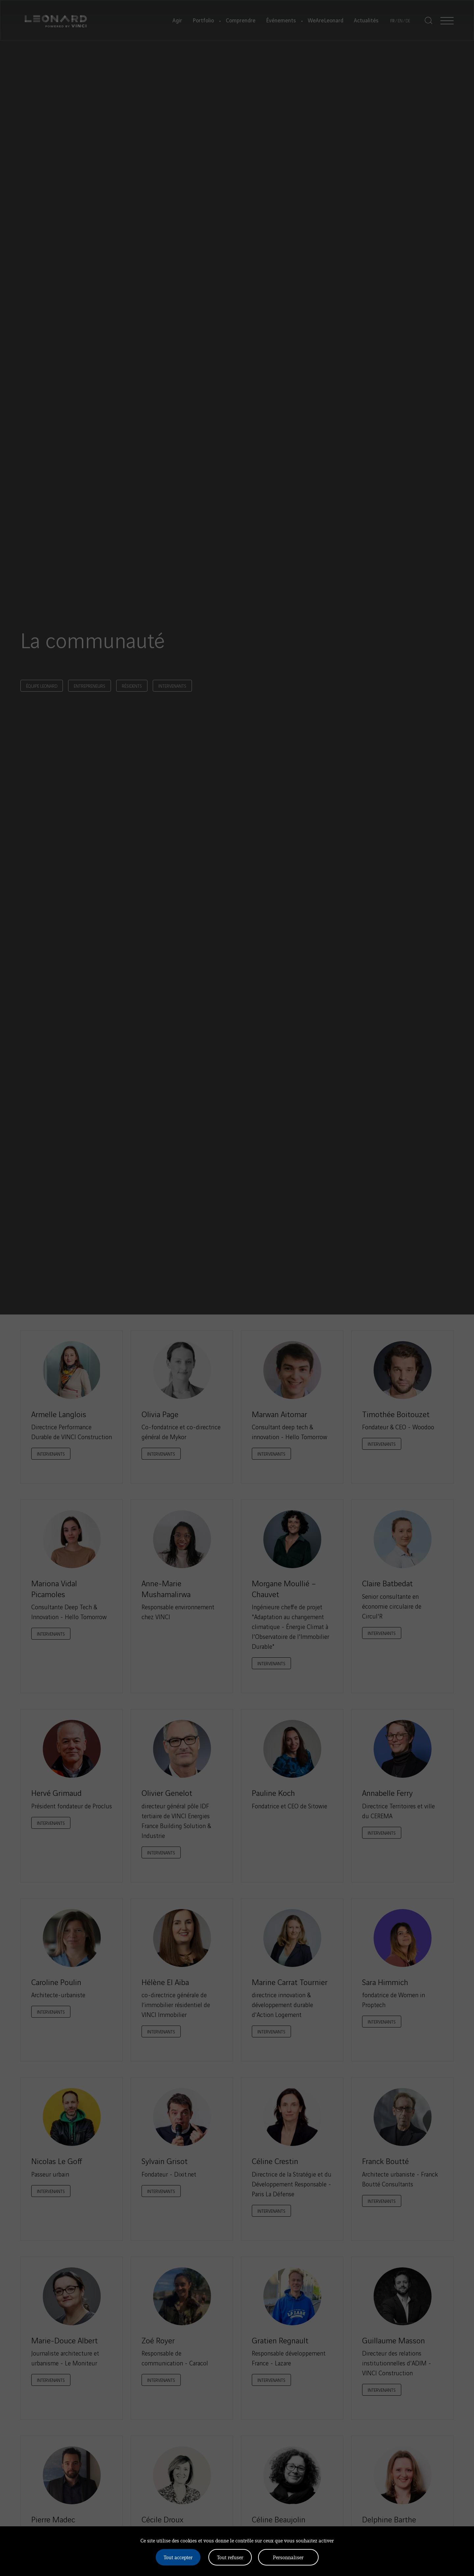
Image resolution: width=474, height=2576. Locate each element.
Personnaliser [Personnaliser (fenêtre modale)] (288, 2557)
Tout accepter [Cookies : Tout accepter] (178, 2557)
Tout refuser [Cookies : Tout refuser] (230, 2557)
